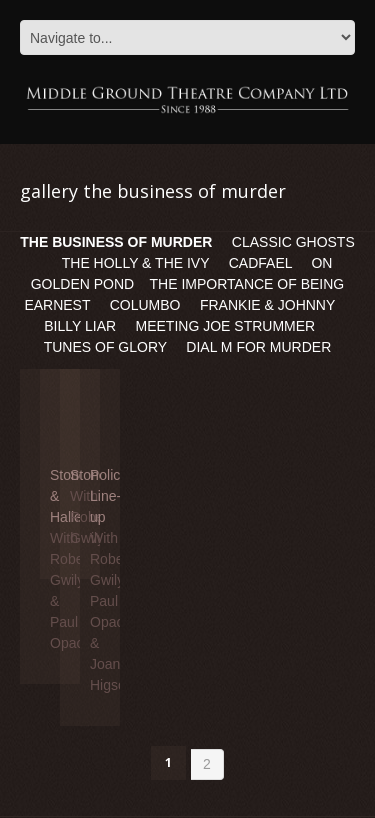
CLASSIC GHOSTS (293, 242)
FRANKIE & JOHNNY (267, 305)
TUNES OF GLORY (105, 347)
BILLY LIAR (80, 326)
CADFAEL (260, 263)
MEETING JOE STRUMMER (228, 326)
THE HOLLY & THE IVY (137, 263)
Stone (88, 475)
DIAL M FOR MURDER (258, 347)
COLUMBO (145, 305)
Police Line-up (109, 496)
